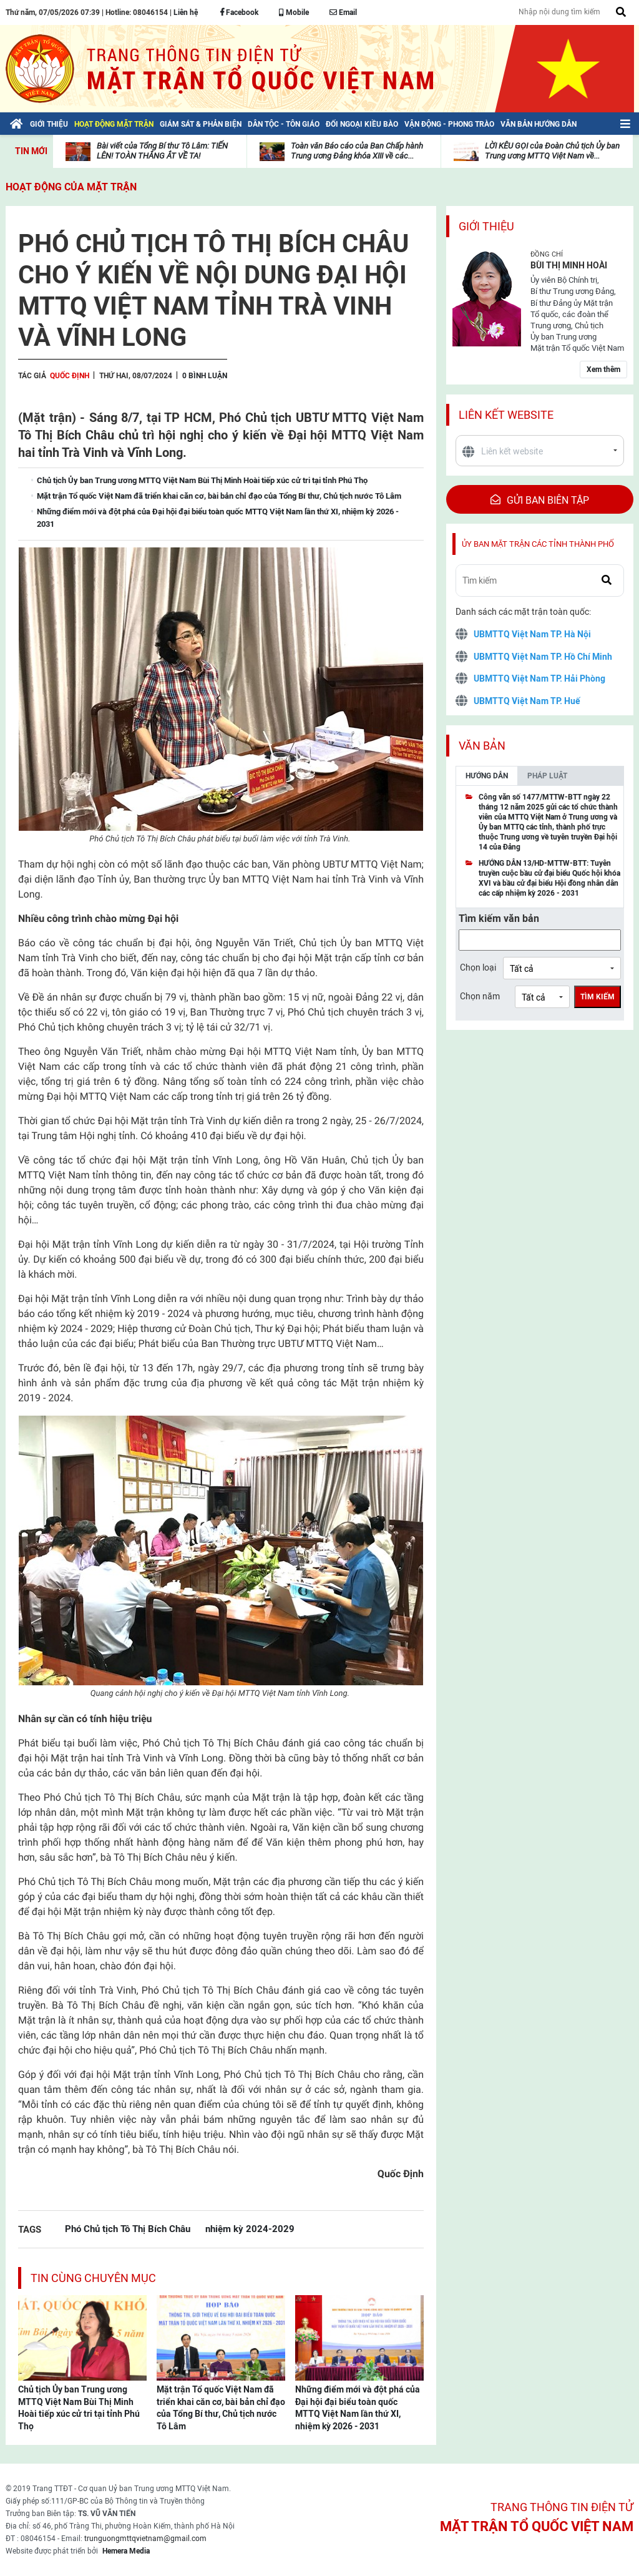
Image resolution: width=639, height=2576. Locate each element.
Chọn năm (480, 996)
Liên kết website (506, 414)
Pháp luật (547, 775)
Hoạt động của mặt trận (71, 187)
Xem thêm (603, 369)
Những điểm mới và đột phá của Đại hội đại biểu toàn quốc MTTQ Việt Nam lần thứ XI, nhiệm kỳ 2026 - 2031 (357, 2407)
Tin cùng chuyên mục (93, 2278)
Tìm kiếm (597, 996)
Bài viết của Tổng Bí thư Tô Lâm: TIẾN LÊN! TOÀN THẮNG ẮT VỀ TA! (162, 150)
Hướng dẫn (487, 775)
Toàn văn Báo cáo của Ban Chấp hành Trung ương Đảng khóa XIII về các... (357, 150)
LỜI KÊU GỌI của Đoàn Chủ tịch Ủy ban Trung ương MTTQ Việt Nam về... (552, 150)
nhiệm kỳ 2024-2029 (250, 2228)
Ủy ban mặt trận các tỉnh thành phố (538, 544)
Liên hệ (185, 12)
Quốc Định (69, 375)
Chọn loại (478, 967)
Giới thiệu (486, 226)
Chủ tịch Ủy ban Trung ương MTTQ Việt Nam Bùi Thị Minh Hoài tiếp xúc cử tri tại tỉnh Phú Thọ (79, 2407)
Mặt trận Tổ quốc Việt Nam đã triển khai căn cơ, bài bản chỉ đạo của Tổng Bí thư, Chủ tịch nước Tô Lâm (221, 2407)
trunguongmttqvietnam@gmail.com (145, 2538)
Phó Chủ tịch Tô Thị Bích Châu (127, 2228)
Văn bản (482, 745)
